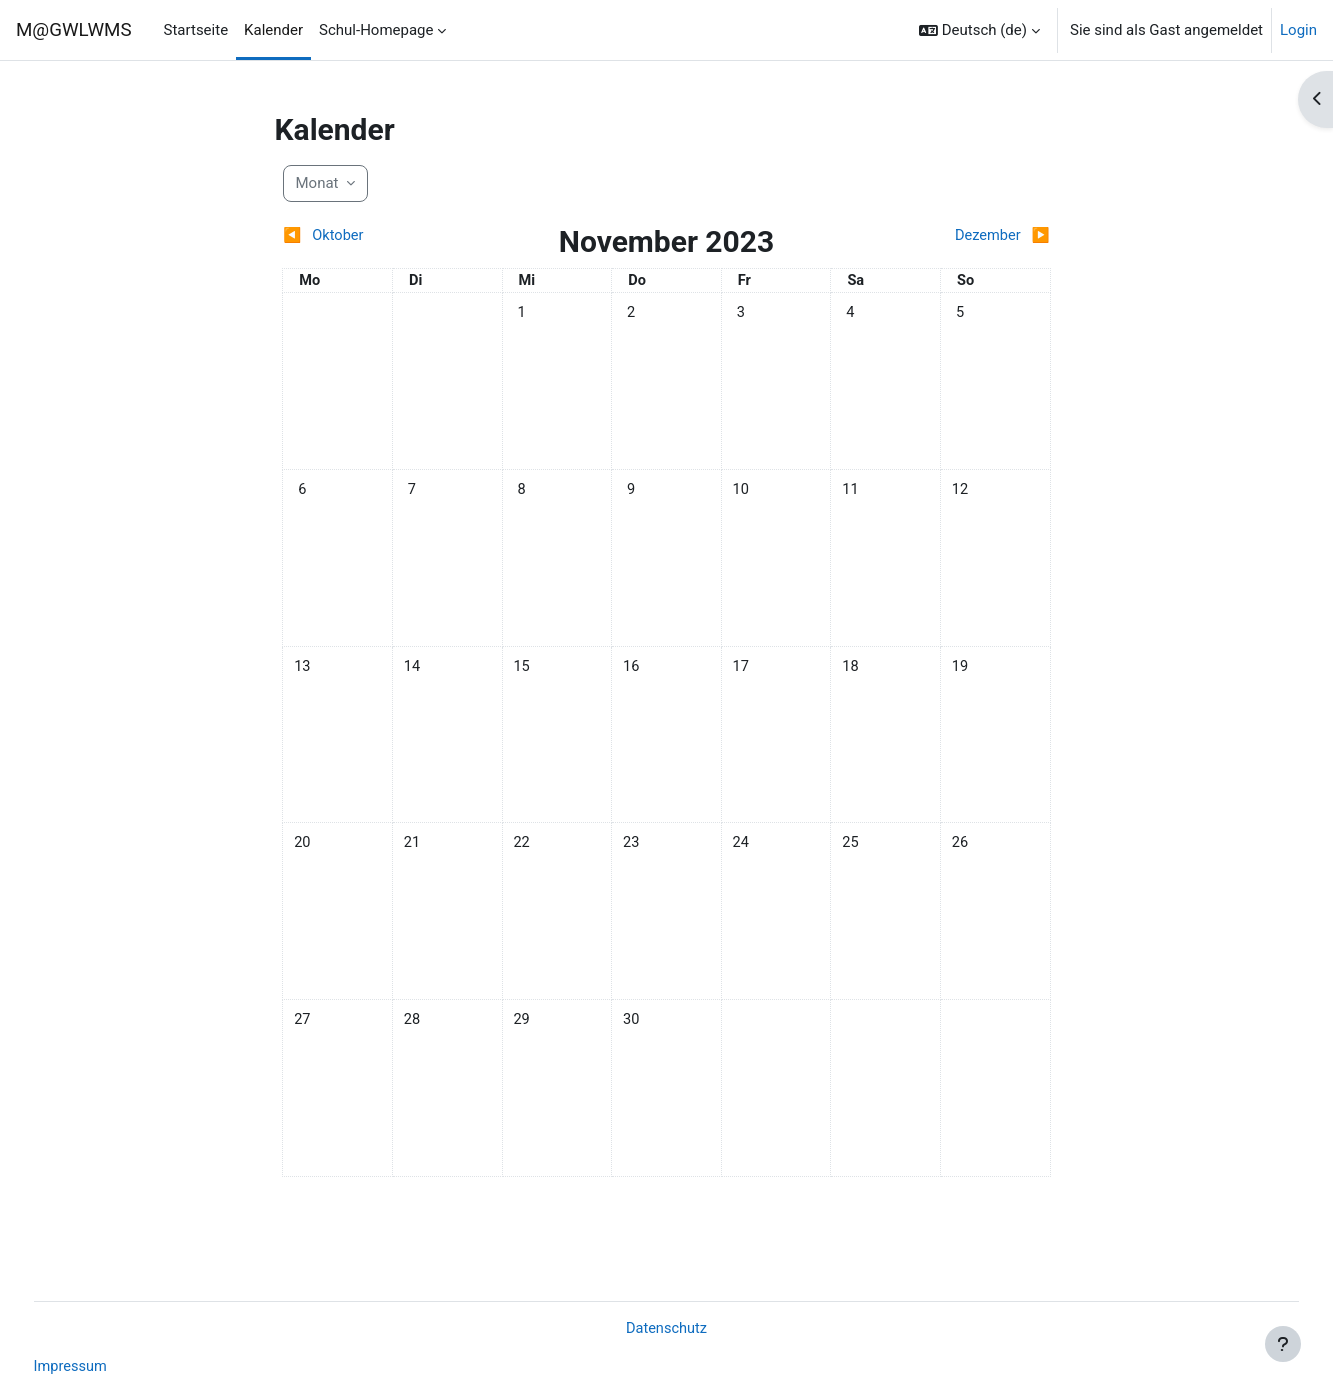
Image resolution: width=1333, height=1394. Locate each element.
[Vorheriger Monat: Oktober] (378, 236)
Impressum (108, 1367)
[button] (979, 30)
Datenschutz (667, 1328)
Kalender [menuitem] (273, 30)
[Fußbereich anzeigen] (1283, 1344)
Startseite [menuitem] (196, 30)
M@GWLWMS (74, 30)
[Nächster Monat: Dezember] (955, 236)
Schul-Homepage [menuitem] (376, 30)
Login (1298, 30)
